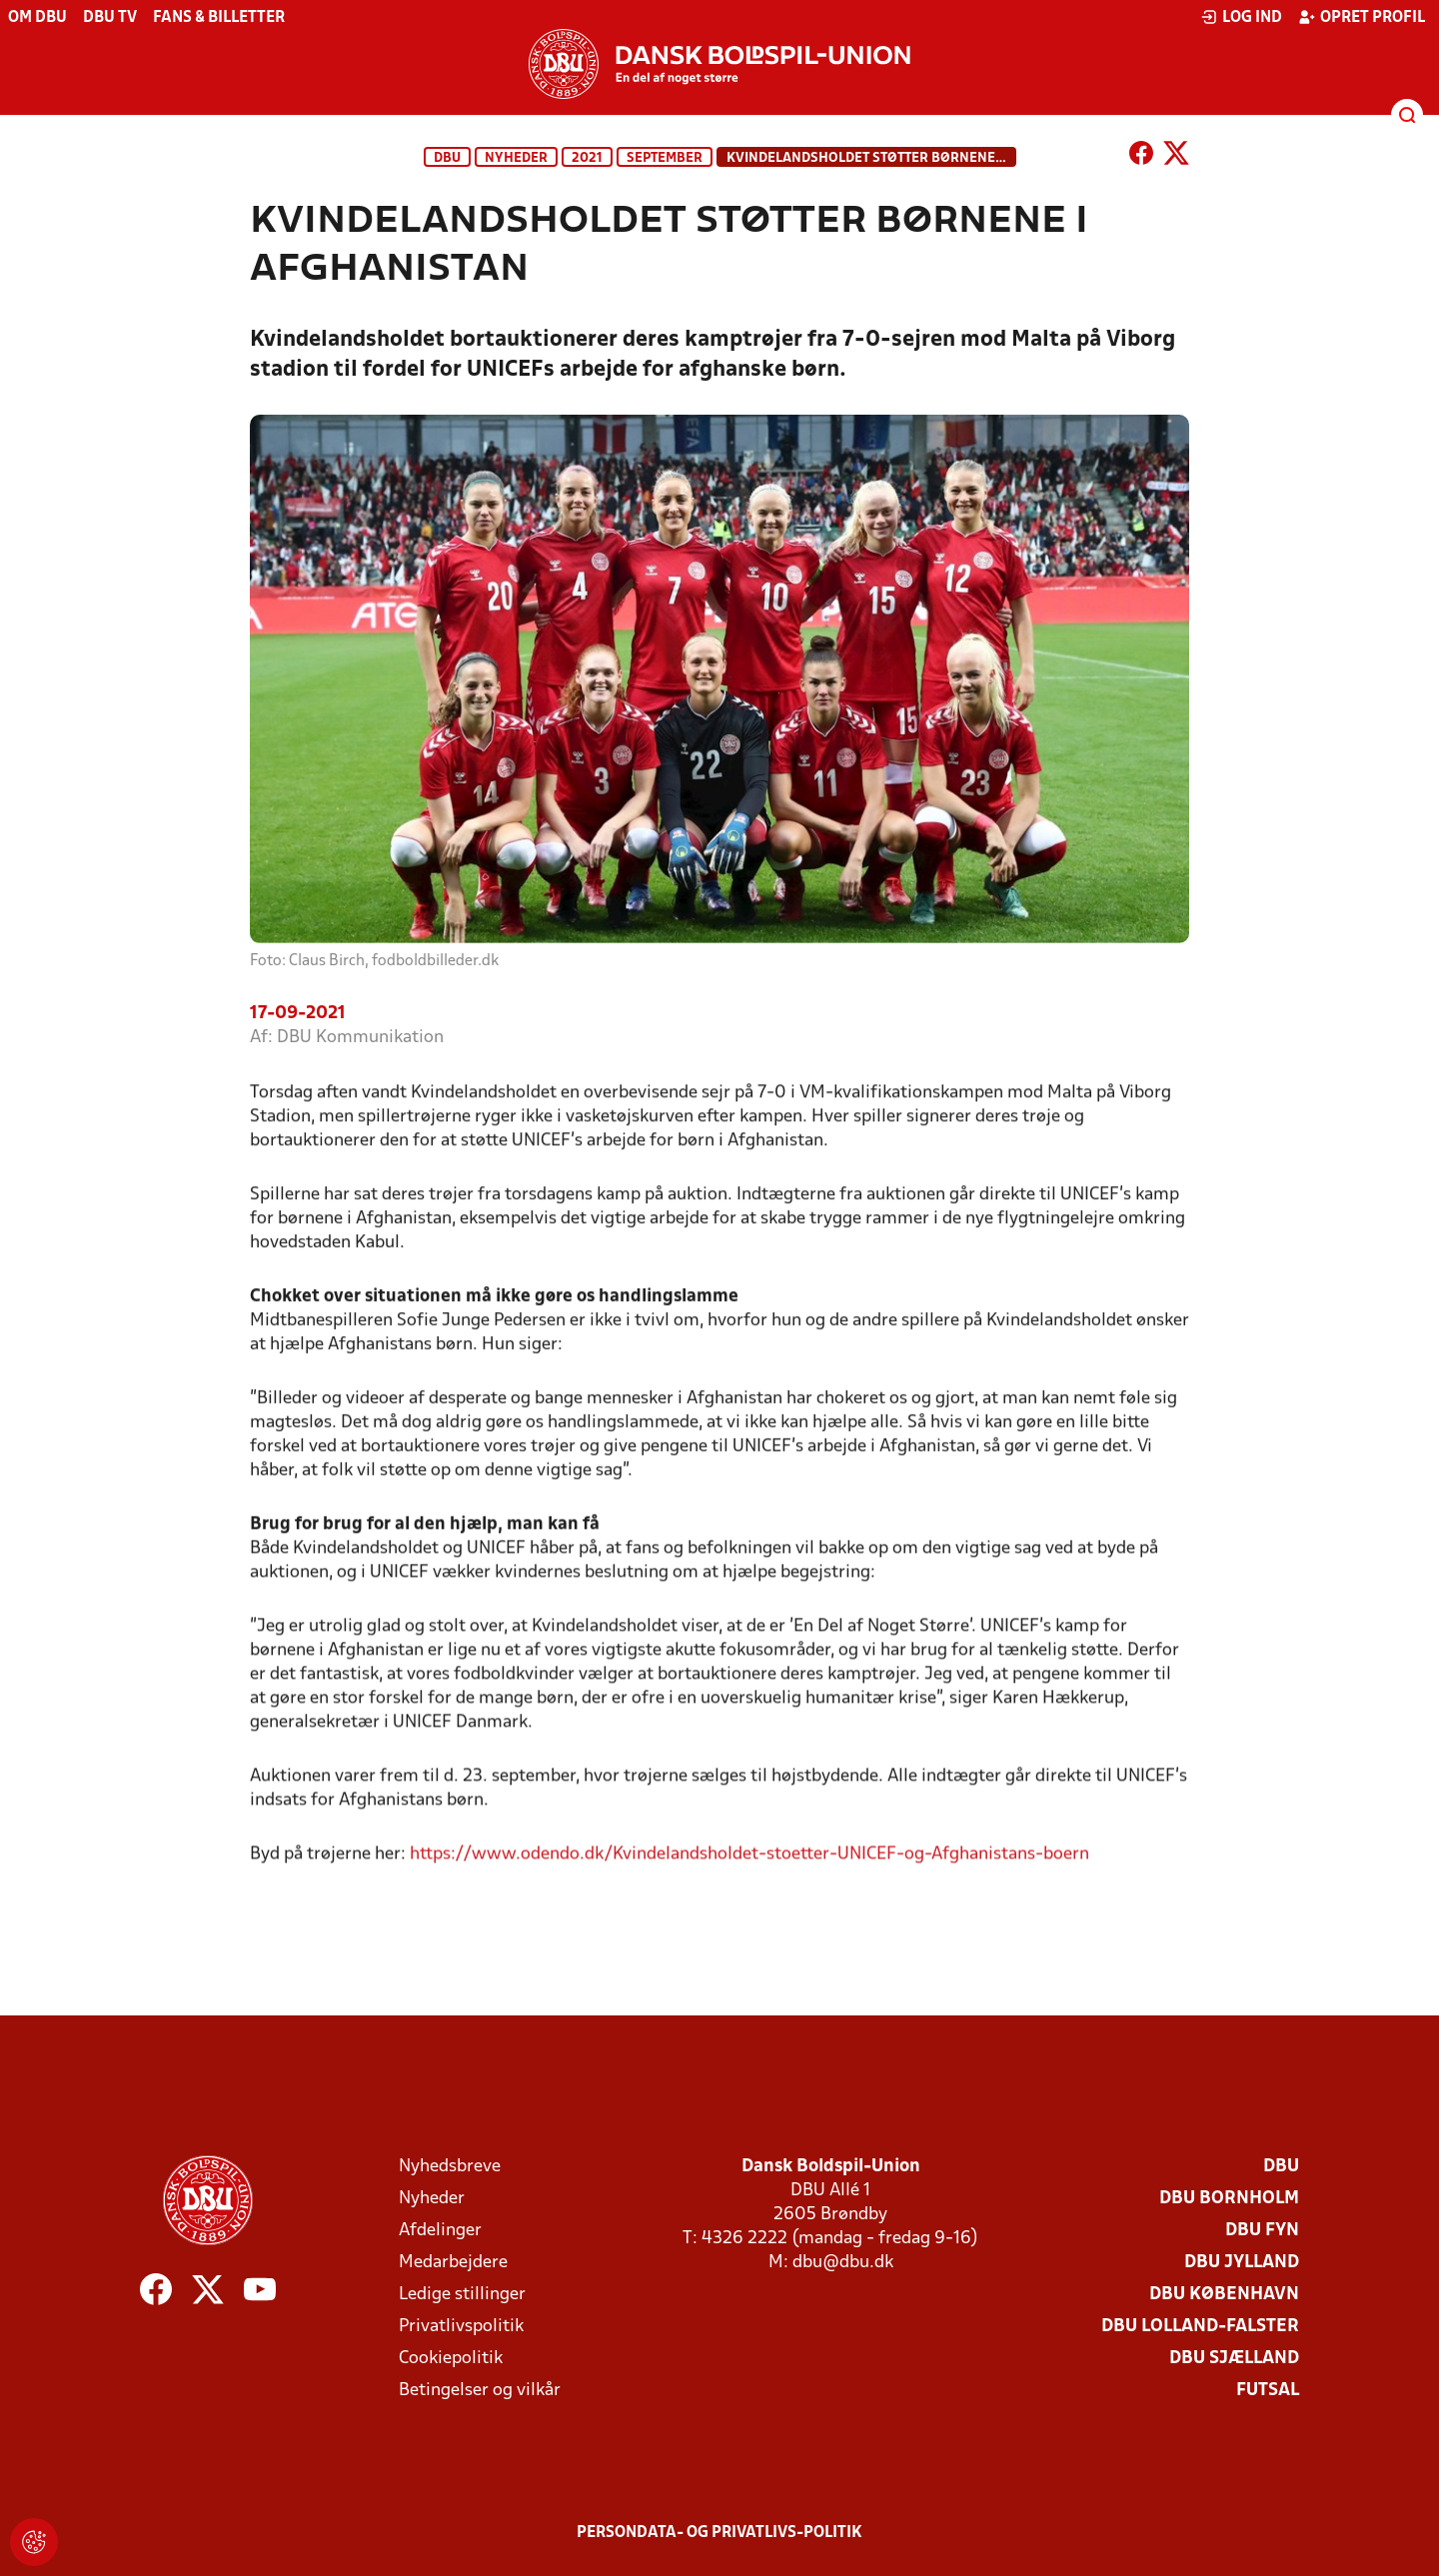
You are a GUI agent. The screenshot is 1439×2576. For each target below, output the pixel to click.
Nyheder (516, 158)
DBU (447, 158)
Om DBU (37, 18)
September (665, 158)
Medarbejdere (453, 2262)
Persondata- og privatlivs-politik (719, 2533)
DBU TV (110, 18)
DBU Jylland (1241, 2262)
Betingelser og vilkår (480, 2390)
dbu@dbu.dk (842, 2262)
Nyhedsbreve (450, 2166)
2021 (587, 158)
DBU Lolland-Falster (1200, 2326)
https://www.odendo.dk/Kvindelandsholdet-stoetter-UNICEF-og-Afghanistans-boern (749, 1877)
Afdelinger (440, 2230)
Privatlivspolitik (461, 2326)
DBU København (1224, 2294)
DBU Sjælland (1234, 2358)
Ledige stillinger (462, 2294)
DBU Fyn (1262, 2230)
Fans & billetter (219, 18)
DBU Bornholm (1229, 2198)
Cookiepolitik (451, 2358)
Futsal (1267, 2390)
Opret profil (1361, 17)
